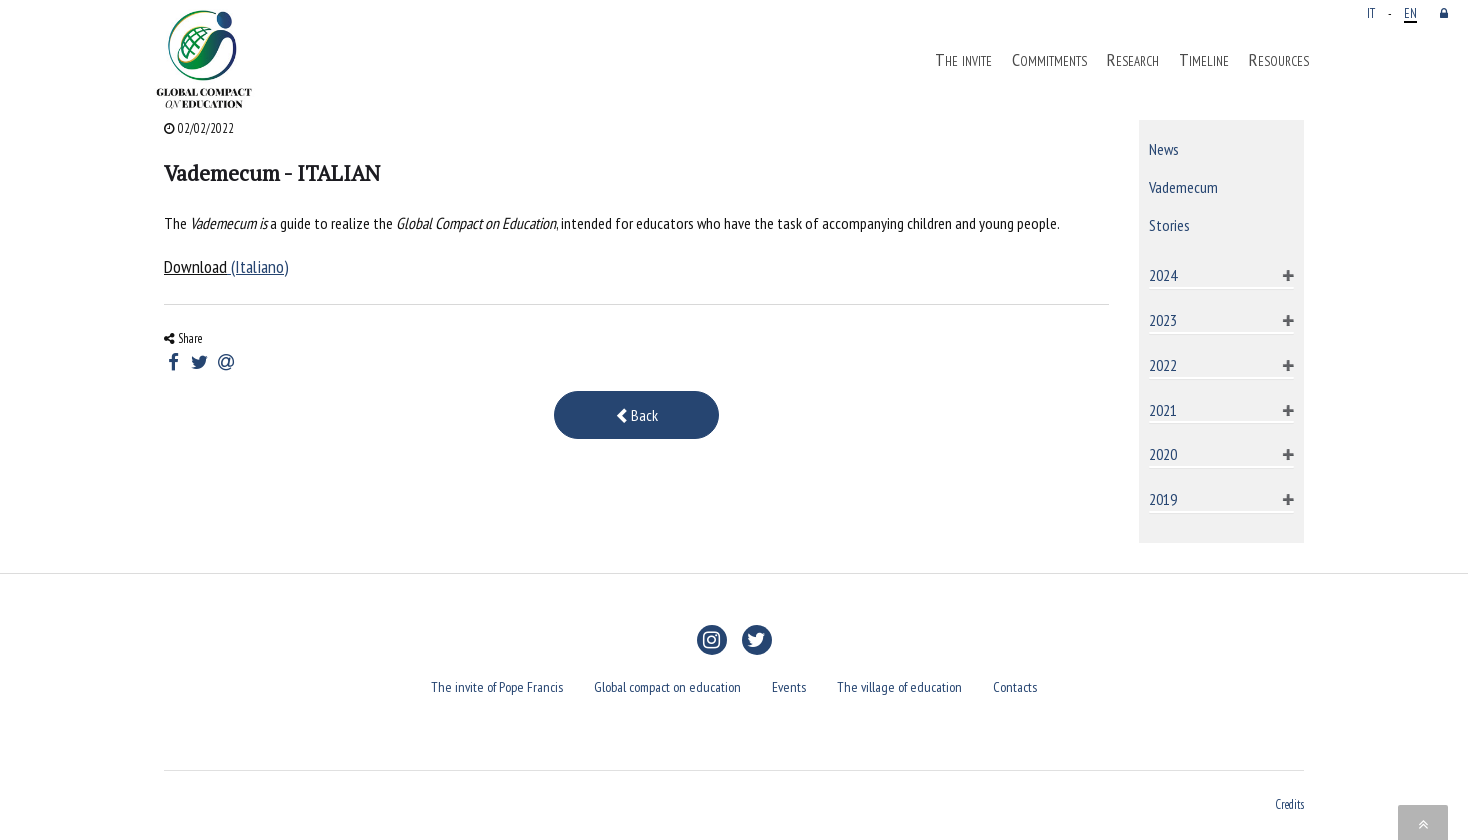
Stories (1169, 225)
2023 (1163, 320)
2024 (1163, 275)
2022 (1163, 365)
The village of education (899, 687)
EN (1410, 13)
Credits (1290, 804)
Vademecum (1183, 187)
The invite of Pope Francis (497, 687)
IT (1371, 13)
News (1164, 149)
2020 (1163, 454)
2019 (1163, 499)
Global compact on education (667, 687)
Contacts (1015, 687)
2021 (1163, 410)
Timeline (1204, 60)
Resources (1279, 60)
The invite (963, 60)
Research (1133, 60)
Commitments (1049, 60)
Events (789, 687)
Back (636, 415)
